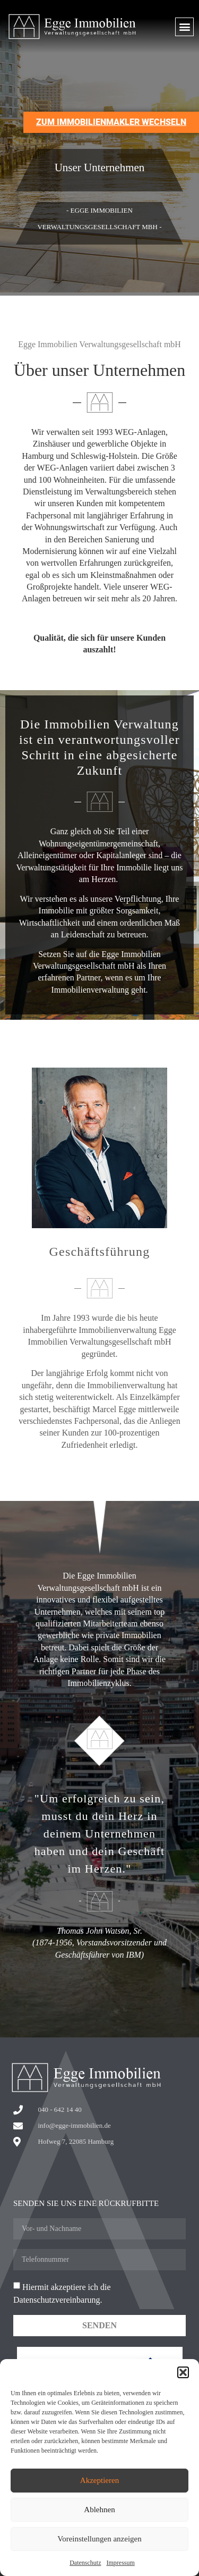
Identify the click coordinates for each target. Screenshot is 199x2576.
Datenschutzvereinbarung (56, 2299)
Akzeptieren (99, 2480)
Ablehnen (99, 2509)
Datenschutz (85, 2562)
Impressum (120, 2562)
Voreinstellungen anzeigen (99, 2539)
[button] (183, 2372)
